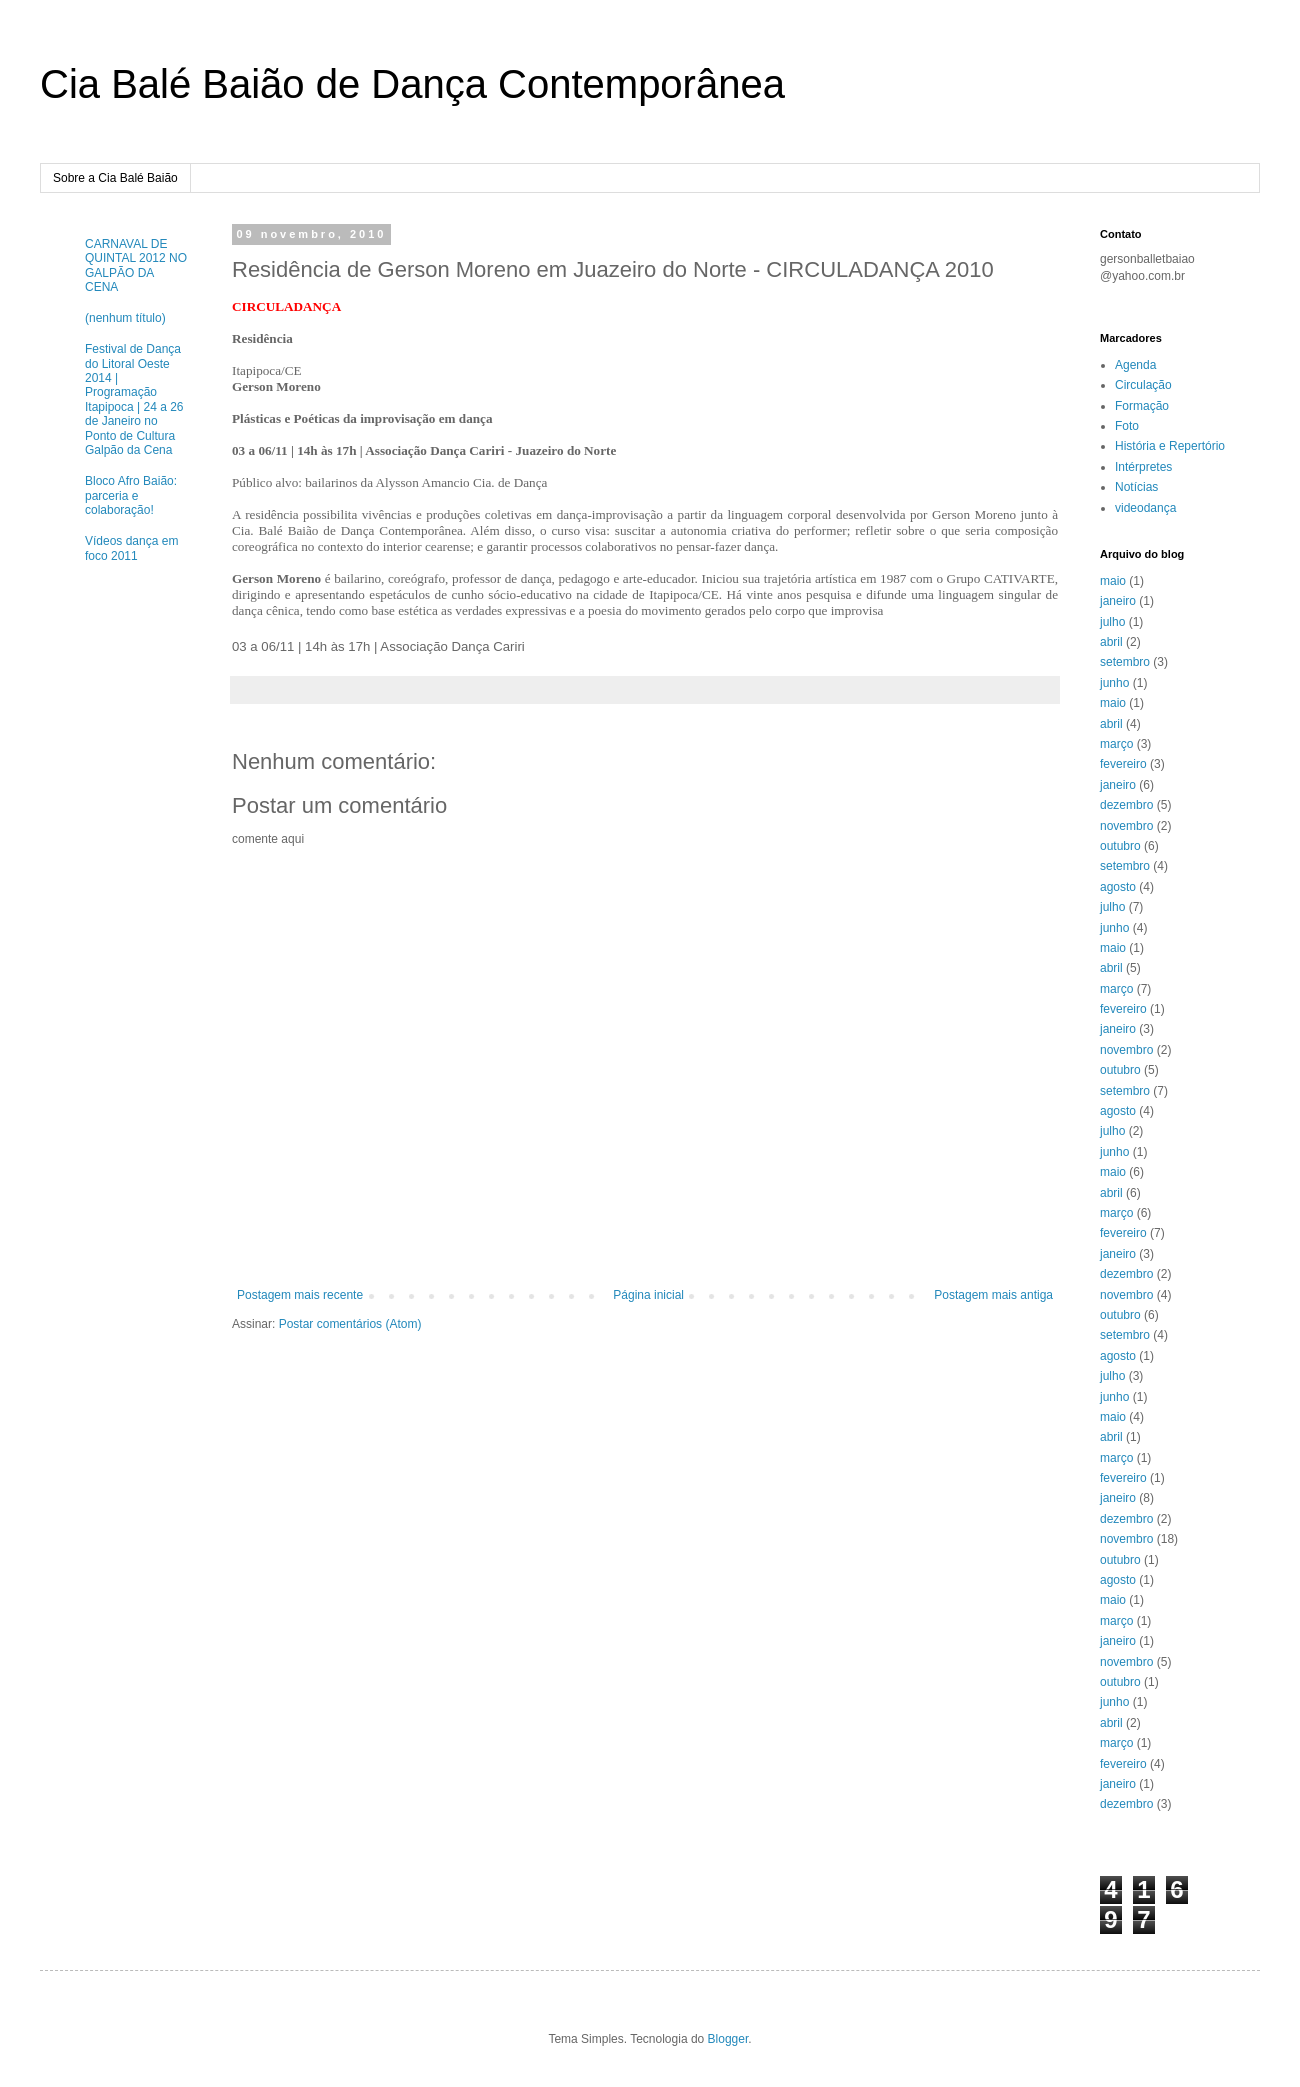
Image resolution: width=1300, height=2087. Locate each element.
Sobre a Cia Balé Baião (115, 178)
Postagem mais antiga (993, 1295)
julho (1112, 622)
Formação (1142, 406)
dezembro (1126, 805)
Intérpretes (1143, 467)
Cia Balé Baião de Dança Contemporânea (412, 84)
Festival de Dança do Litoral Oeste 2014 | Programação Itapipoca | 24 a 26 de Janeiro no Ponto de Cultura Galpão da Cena (134, 399)
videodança (1145, 508)
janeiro (1118, 601)
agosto (1118, 887)
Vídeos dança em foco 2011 (131, 548)
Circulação (1143, 385)
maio (1113, 581)
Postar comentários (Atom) (350, 1324)
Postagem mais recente (300, 1295)
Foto (1127, 426)
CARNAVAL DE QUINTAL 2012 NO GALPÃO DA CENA (136, 265)
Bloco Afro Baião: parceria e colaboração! (131, 495)
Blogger (728, 2039)
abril (1111, 642)
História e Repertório (1170, 446)
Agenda (1135, 365)
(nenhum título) (125, 318)
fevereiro (1123, 764)
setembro (1125, 662)
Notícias (1136, 487)
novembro (1126, 826)
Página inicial (648, 1295)
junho (1114, 683)
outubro (1120, 846)
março (1116, 744)
